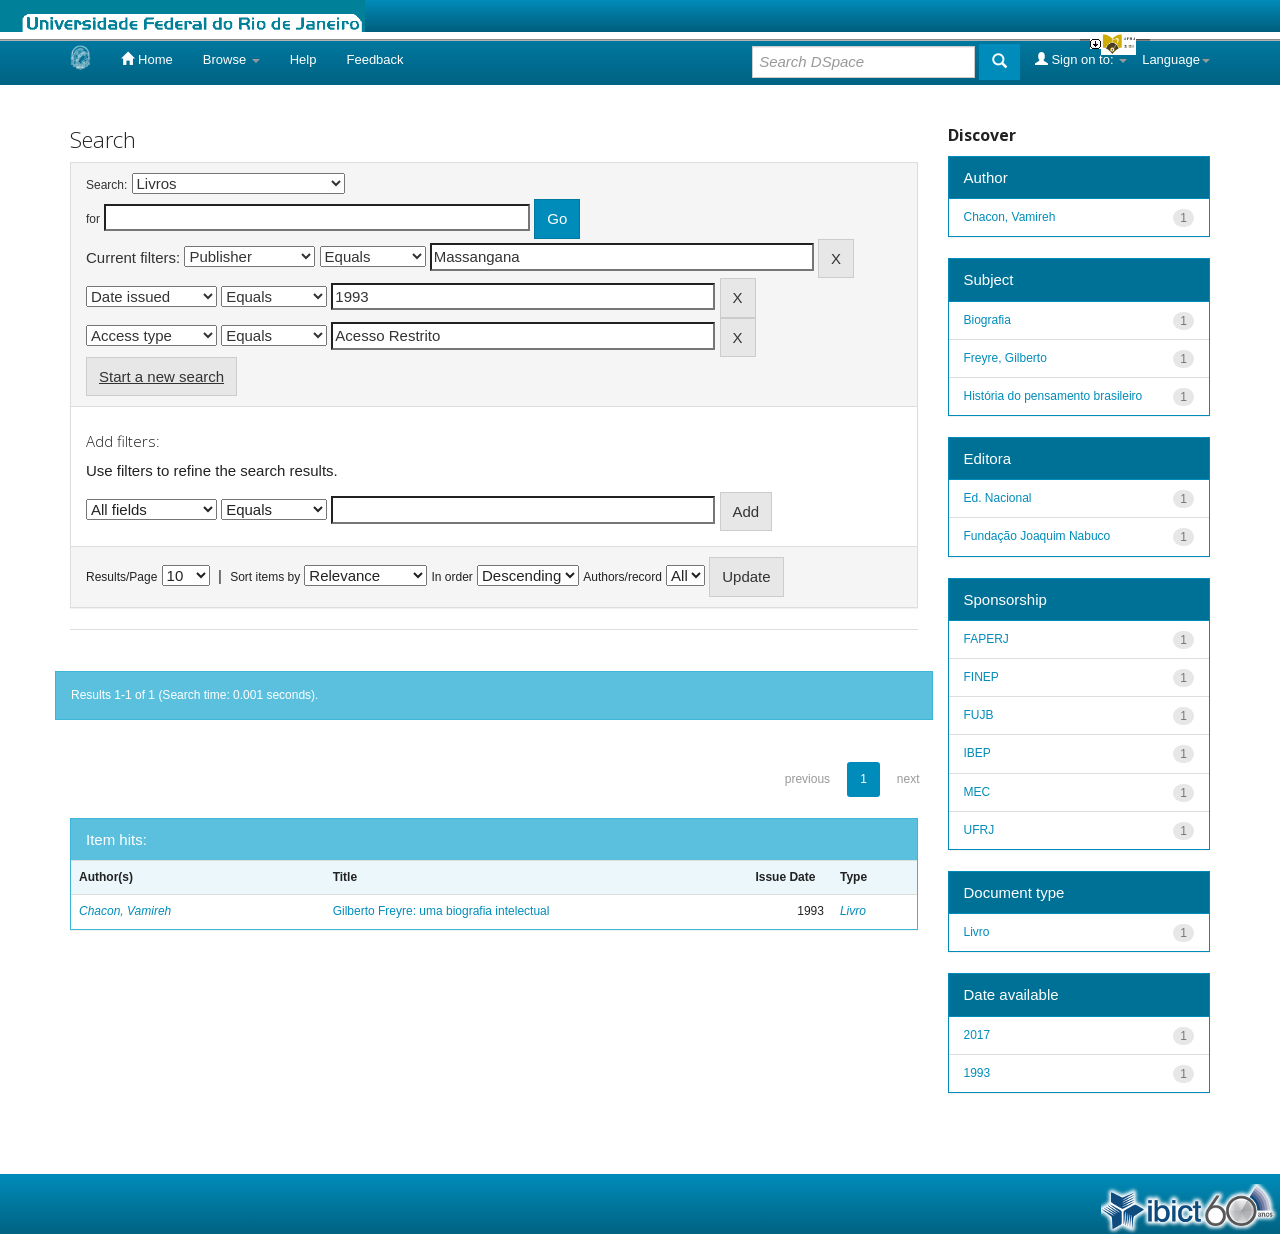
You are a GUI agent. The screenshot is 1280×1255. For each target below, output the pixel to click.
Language (1176, 59)
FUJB (979, 715)
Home (146, 59)
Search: (106, 185)
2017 (977, 1035)
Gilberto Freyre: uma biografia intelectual (441, 911)
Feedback (374, 59)
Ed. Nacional (998, 498)
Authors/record (622, 577)
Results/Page (121, 577)
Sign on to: (1081, 59)
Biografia (987, 320)
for (93, 219)
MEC (977, 792)
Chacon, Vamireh (125, 911)
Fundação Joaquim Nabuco (1037, 536)
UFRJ (979, 830)
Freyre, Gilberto (1005, 358)
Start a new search (161, 376)
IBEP (977, 753)
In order (452, 577)
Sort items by (265, 577)
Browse (231, 59)
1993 (977, 1073)
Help (303, 59)
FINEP (981, 677)
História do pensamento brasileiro (1053, 396)
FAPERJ (986, 639)
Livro (853, 911)
